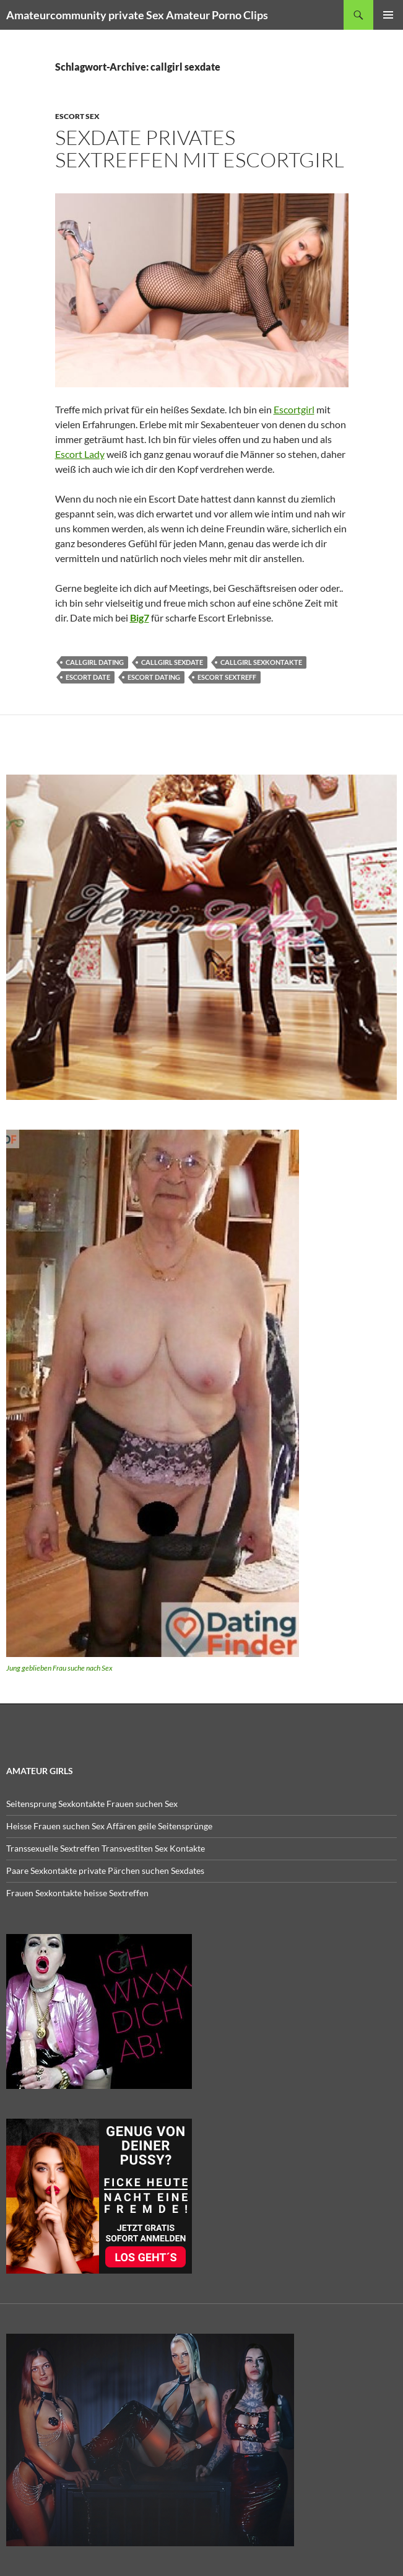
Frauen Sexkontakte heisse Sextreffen (77, 1893)
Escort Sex (77, 116)
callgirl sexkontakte (261, 662)
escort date (88, 677)
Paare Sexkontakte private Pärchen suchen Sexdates (105, 1870)
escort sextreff (226, 677)
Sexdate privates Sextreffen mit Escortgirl (199, 148)
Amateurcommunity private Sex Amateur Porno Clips (137, 15)
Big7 (139, 617)
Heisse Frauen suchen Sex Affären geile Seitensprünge (109, 1826)
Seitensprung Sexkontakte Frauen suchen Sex (92, 1803)
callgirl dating (95, 662)
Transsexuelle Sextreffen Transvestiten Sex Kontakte (105, 1848)
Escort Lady (80, 454)
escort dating (154, 677)
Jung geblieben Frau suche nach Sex (59, 1668)
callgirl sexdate (172, 662)
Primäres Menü (388, 15)
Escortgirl (294, 409)
